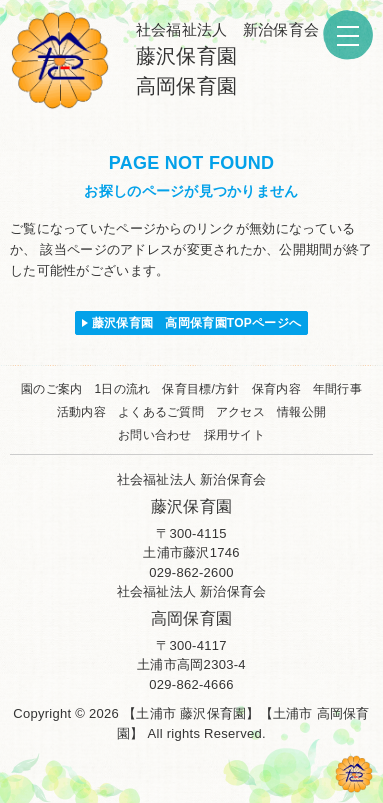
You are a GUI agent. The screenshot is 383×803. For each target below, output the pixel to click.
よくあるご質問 (161, 412)
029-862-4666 (191, 684)
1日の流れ (122, 389)
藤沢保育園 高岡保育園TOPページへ (197, 323)
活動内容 (81, 412)
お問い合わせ (155, 435)
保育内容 (276, 389)
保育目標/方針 (200, 389)
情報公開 (301, 412)
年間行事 (337, 389)
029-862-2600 (191, 572)
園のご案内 (51, 389)
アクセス (240, 412)
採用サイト (234, 435)
